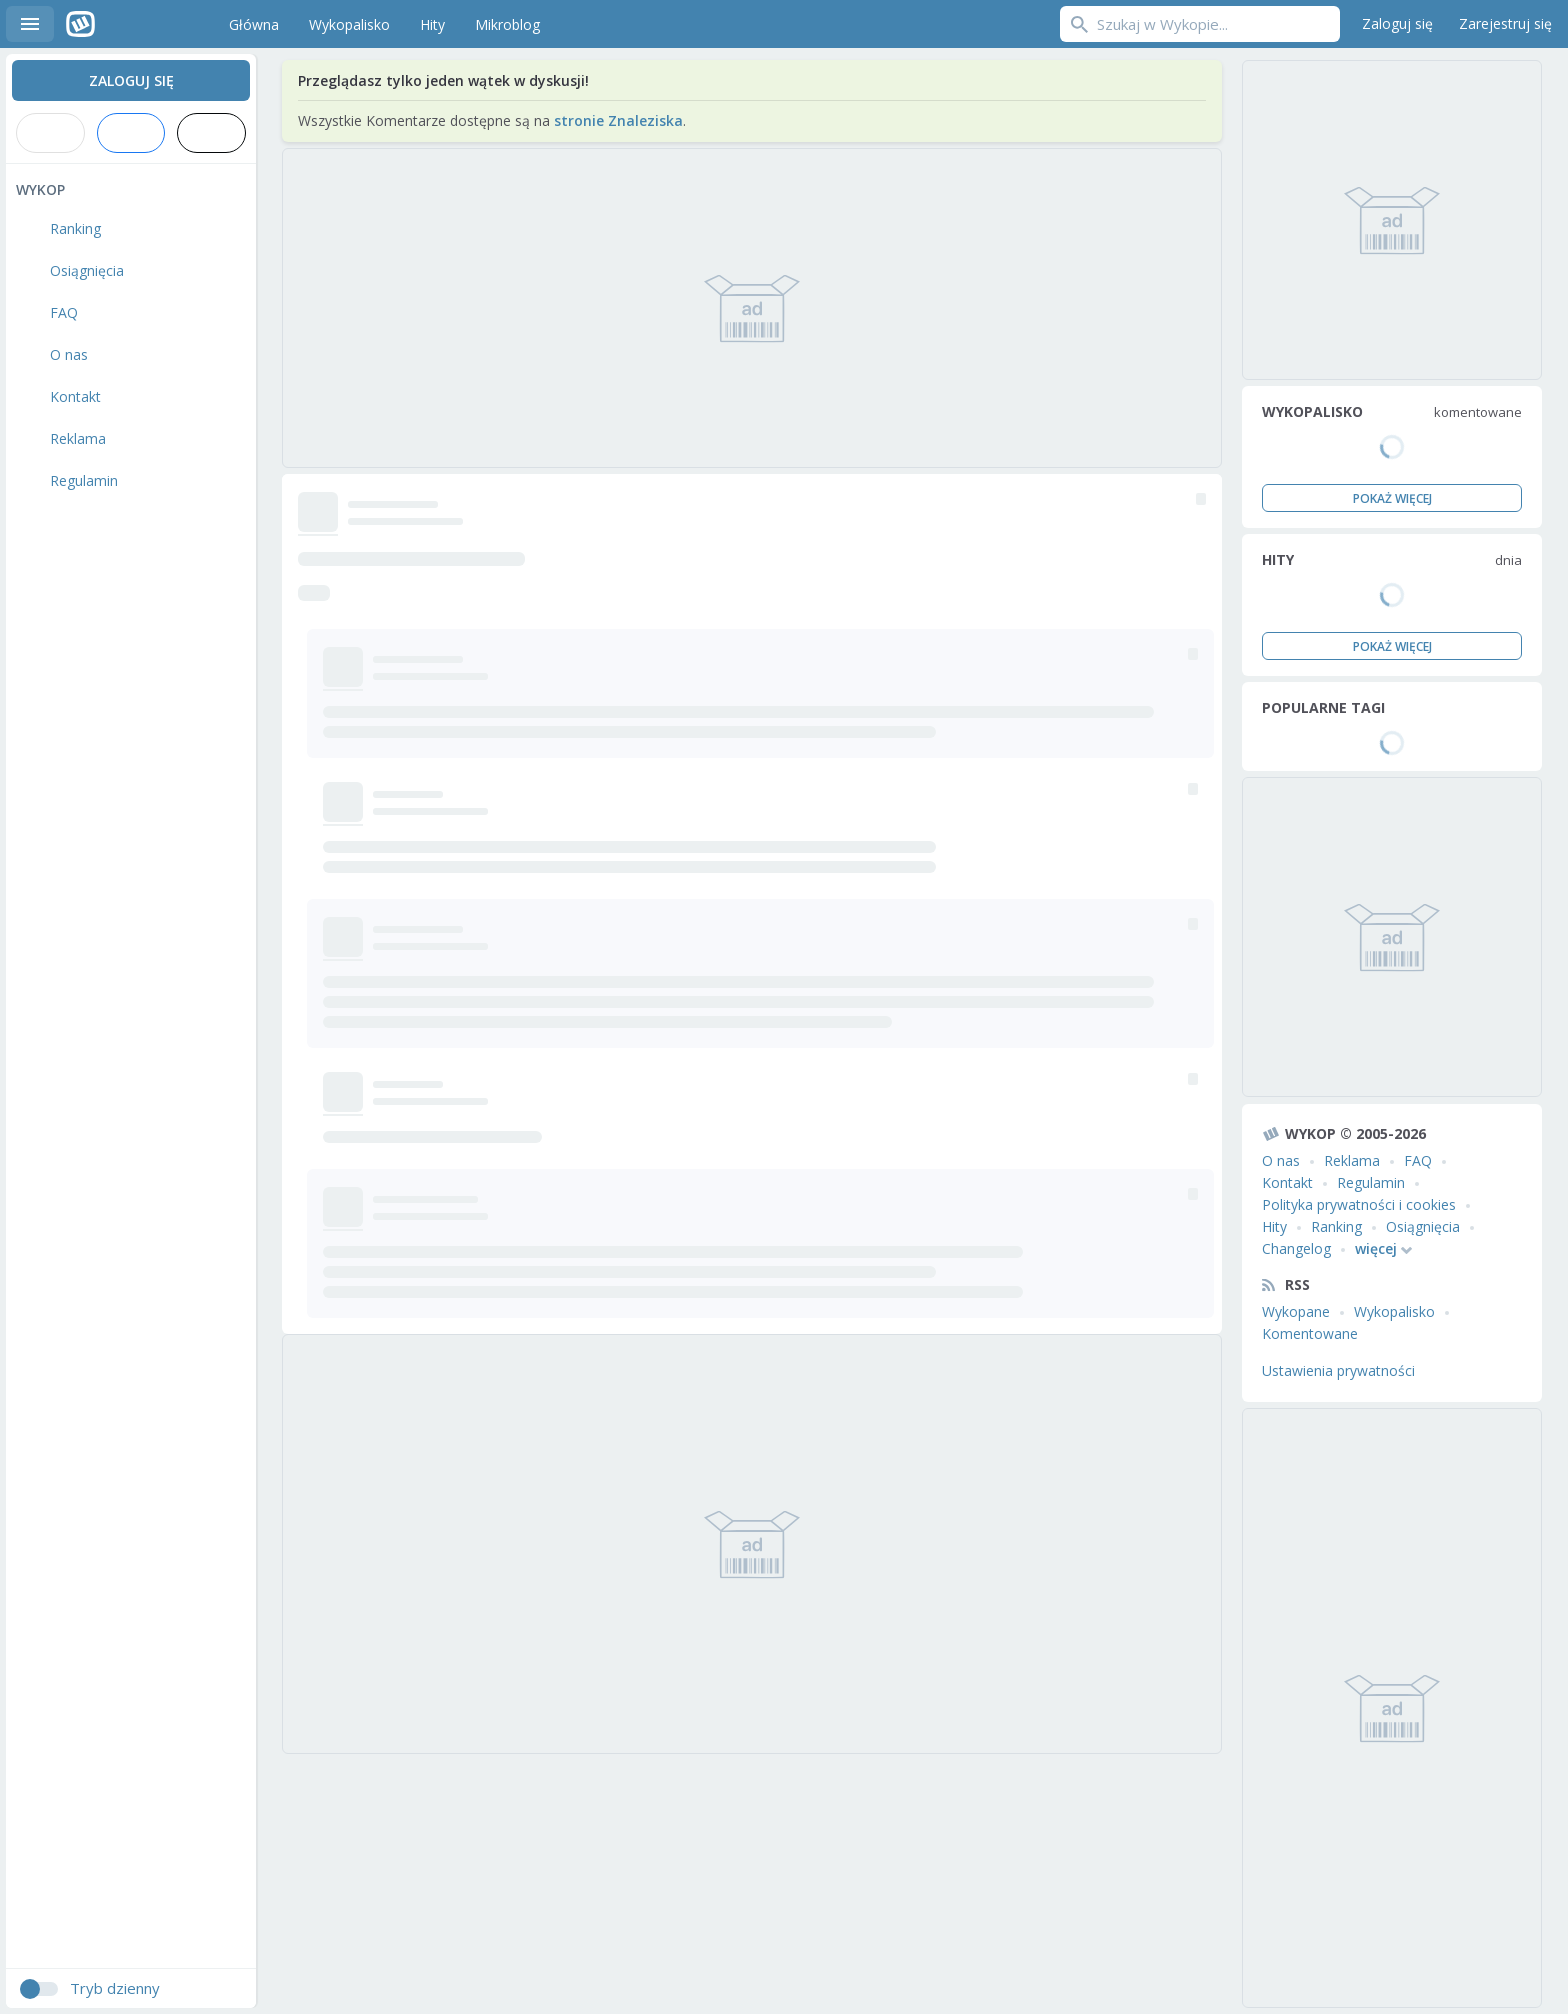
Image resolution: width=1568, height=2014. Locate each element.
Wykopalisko (1394, 1311)
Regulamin (1371, 1182)
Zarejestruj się (1505, 23)
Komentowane (1310, 1333)
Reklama (1352, 1160)
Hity (1274, 1226)
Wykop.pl (126, 24)
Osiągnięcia (1423, 1226)
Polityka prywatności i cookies (1359, 1204)
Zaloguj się (1397, 23)
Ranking (1336, 1226)
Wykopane (1296, 1311)
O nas (1281, 1160)
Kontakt (1287, 1182)
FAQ (1418, 1160)
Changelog (1296, 1248)
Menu (30, 24)
